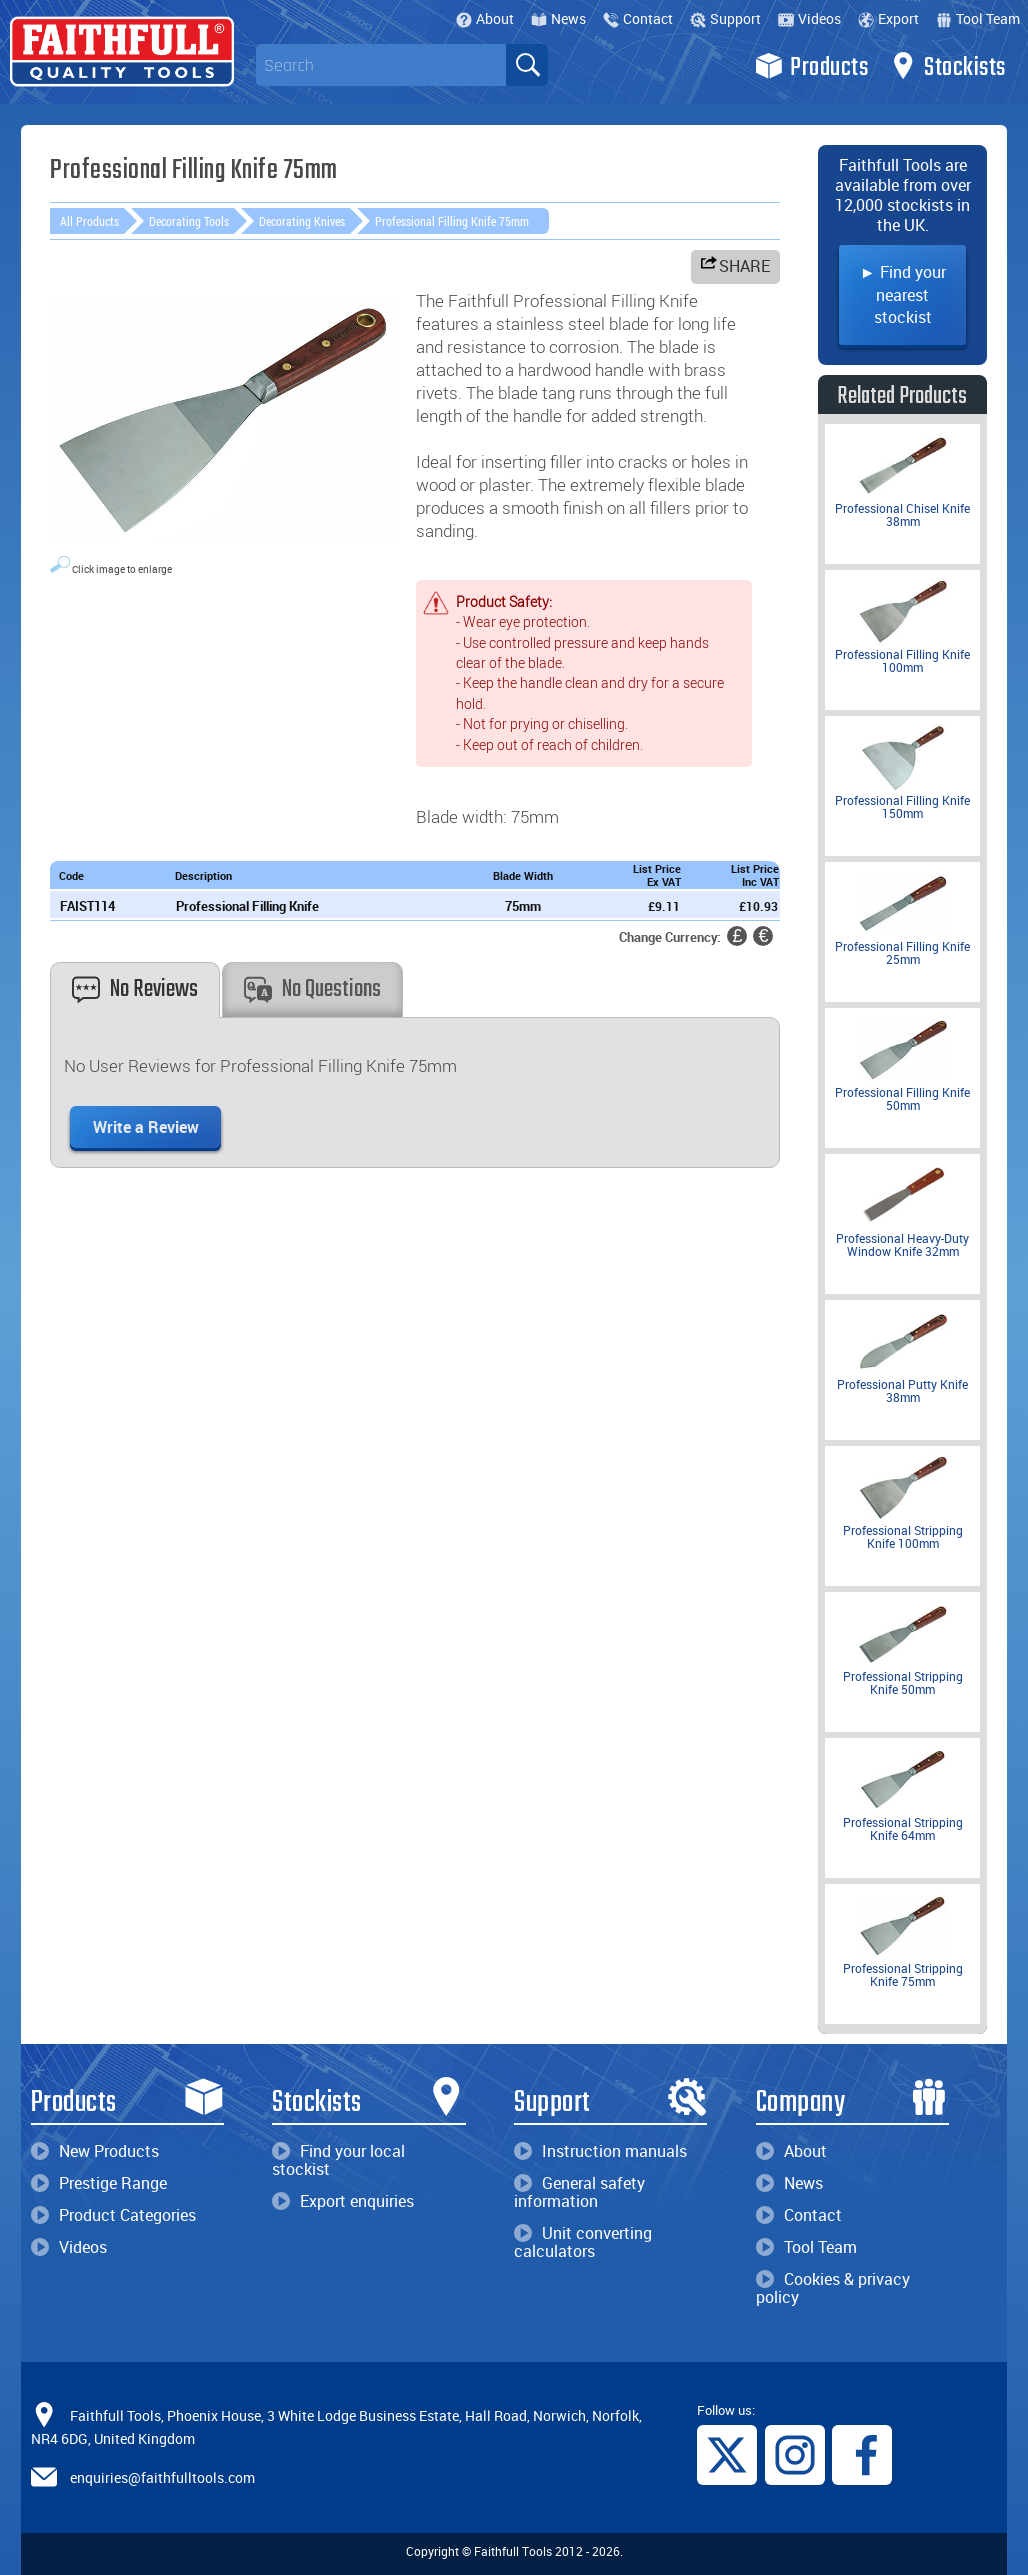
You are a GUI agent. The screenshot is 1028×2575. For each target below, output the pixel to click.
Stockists (947, 66)
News (558, 18)
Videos (809, 18)
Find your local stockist (338, 2160)
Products (811, 66)
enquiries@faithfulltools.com (162, 2477)
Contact (638, 18)
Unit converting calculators (583, 2242)
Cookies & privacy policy (833, 2288)
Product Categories (113, 2215)
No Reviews (135, 989)
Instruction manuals (600, 2151)
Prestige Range (99, 2183)
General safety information (579, 2192)
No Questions (312, 989)
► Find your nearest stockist (903, 294)
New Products (95, 2151)
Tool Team (978, 18)
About (485, 18)
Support (725, 18)
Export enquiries (343, 2201)
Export (888, 18)
